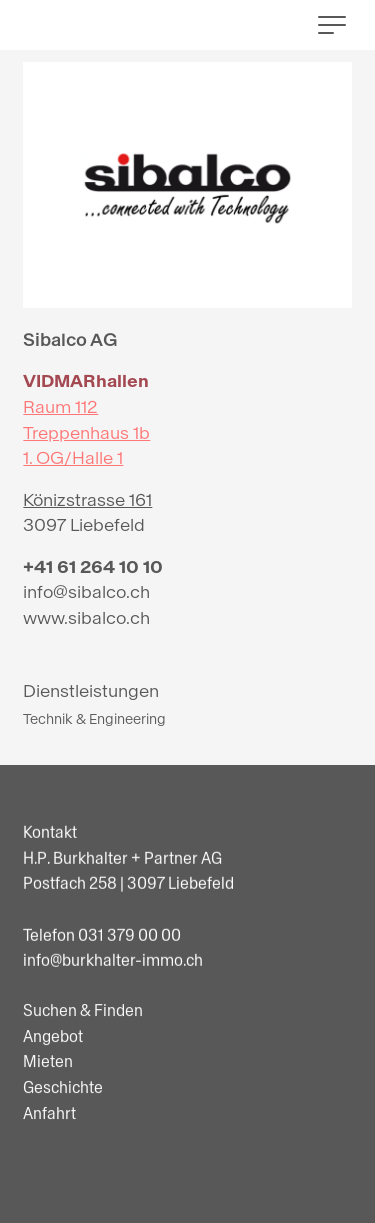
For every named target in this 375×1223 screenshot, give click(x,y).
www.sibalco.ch (86, 618)
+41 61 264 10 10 (93, 567)
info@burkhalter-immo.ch (113, 975)
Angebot (53, 1076)
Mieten (48, 1102)
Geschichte (63, 1128)
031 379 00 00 (129, 949)
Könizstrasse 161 (87, 500)
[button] (332, 25)
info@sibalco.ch (86, 592)
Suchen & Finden (83, 1051)
